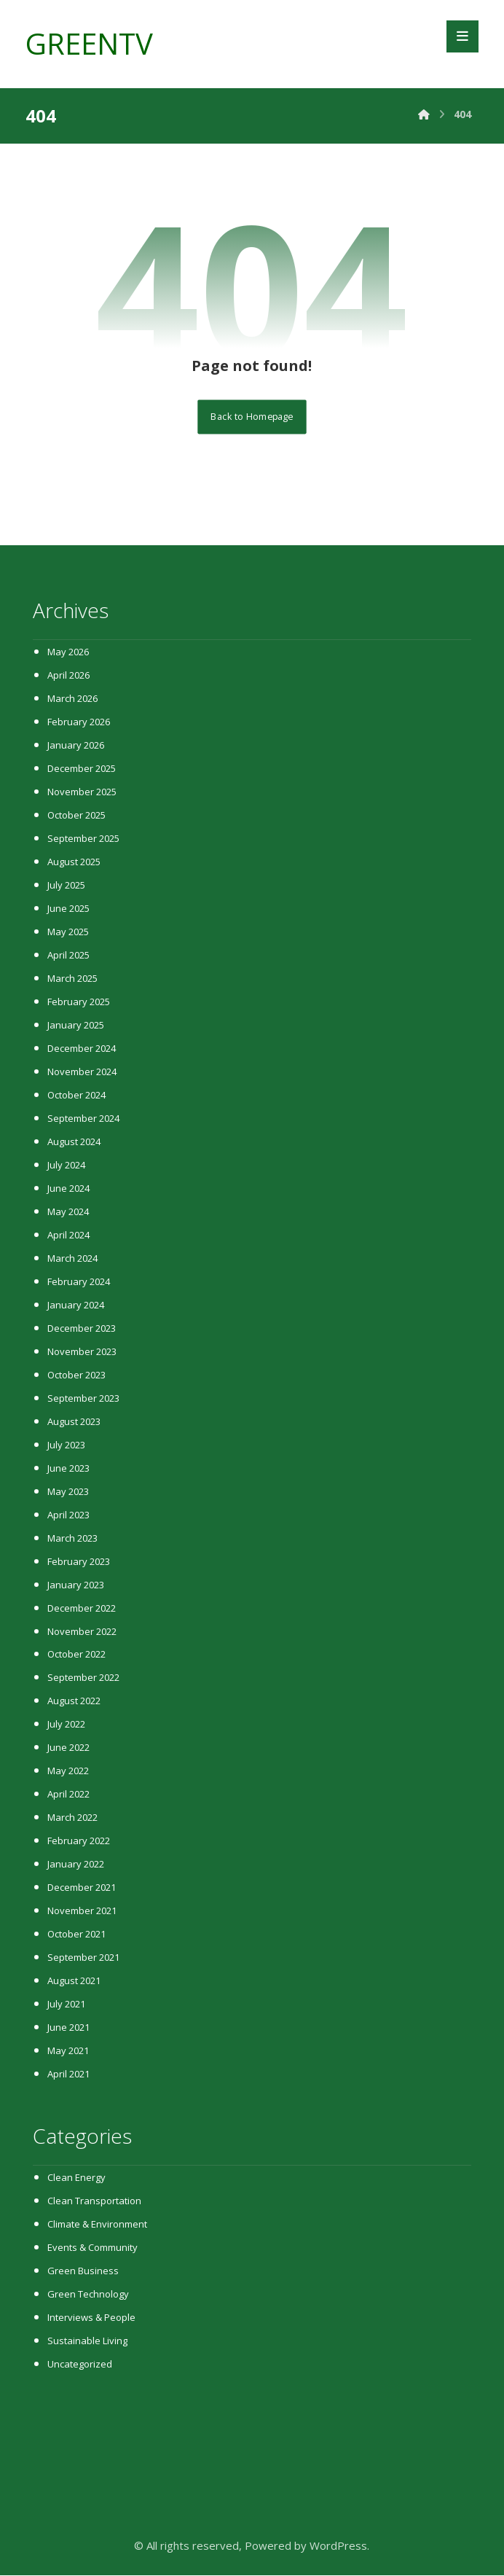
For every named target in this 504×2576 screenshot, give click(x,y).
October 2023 (76, 1375)
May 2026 (68, 652)
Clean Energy (76, 2178)
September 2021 (83, 1958)
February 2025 (78, 1002)
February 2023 (78, 1562)
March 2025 (72, 978)
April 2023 (68, 1515)
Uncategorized (79, 2365)
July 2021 (66, 2005)
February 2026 (78, 722)
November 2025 (82, 792)
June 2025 (68, 909)
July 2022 (66, 1725)
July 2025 (66, 885)
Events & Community (92, 2248)
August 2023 (74, 1422)
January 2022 (75, 1865)
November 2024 (82, 1072)
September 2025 (83, 839)
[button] (462, 36)
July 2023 (66, 1445)
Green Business (83, 2272)
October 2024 (76, 1095)
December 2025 (81, 769)
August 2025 (74, 862)
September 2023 (83, 1398)
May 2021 (68, 2051)
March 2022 (72, 1818)
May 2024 (68, 1212)
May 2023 (68, 1492)
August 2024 (74, 1142)
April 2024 (68, 1235)
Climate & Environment (97, 2225)
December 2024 (81, 1048)
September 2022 (83, 1678)
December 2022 (81, 1608)
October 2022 (76, 1655)
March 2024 (72, 1258)
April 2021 (68, 2075)
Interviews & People (91, 2318)
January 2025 (75, 1025)
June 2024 (68, 1188)
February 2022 (78, 1842)
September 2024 (83, 1118)
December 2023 (81, 1328)
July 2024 (66, 1165)
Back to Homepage (251, 416)
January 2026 (75, 745)
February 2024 (78, 1282)
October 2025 (76, 815)
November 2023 (82, 1352)
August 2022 (74, 1702)
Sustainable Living (87, 2342)
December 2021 (81, 1888)
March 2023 (72, 1538)
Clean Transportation (94, 2202)
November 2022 (82, 1632)
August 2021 (74, 1981)
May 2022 (68, 1772)
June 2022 (68, 1748)
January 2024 (75, 1305)
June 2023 (68, 1468)
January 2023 (75, 1585)
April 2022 (68, 1795)
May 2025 (68, 932)
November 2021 (82, 1912)
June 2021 (68, 2028)
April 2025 (68, 955)
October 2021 (76, 1935)
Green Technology (88, 2295)
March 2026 (72, 699)
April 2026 (68, 675)
